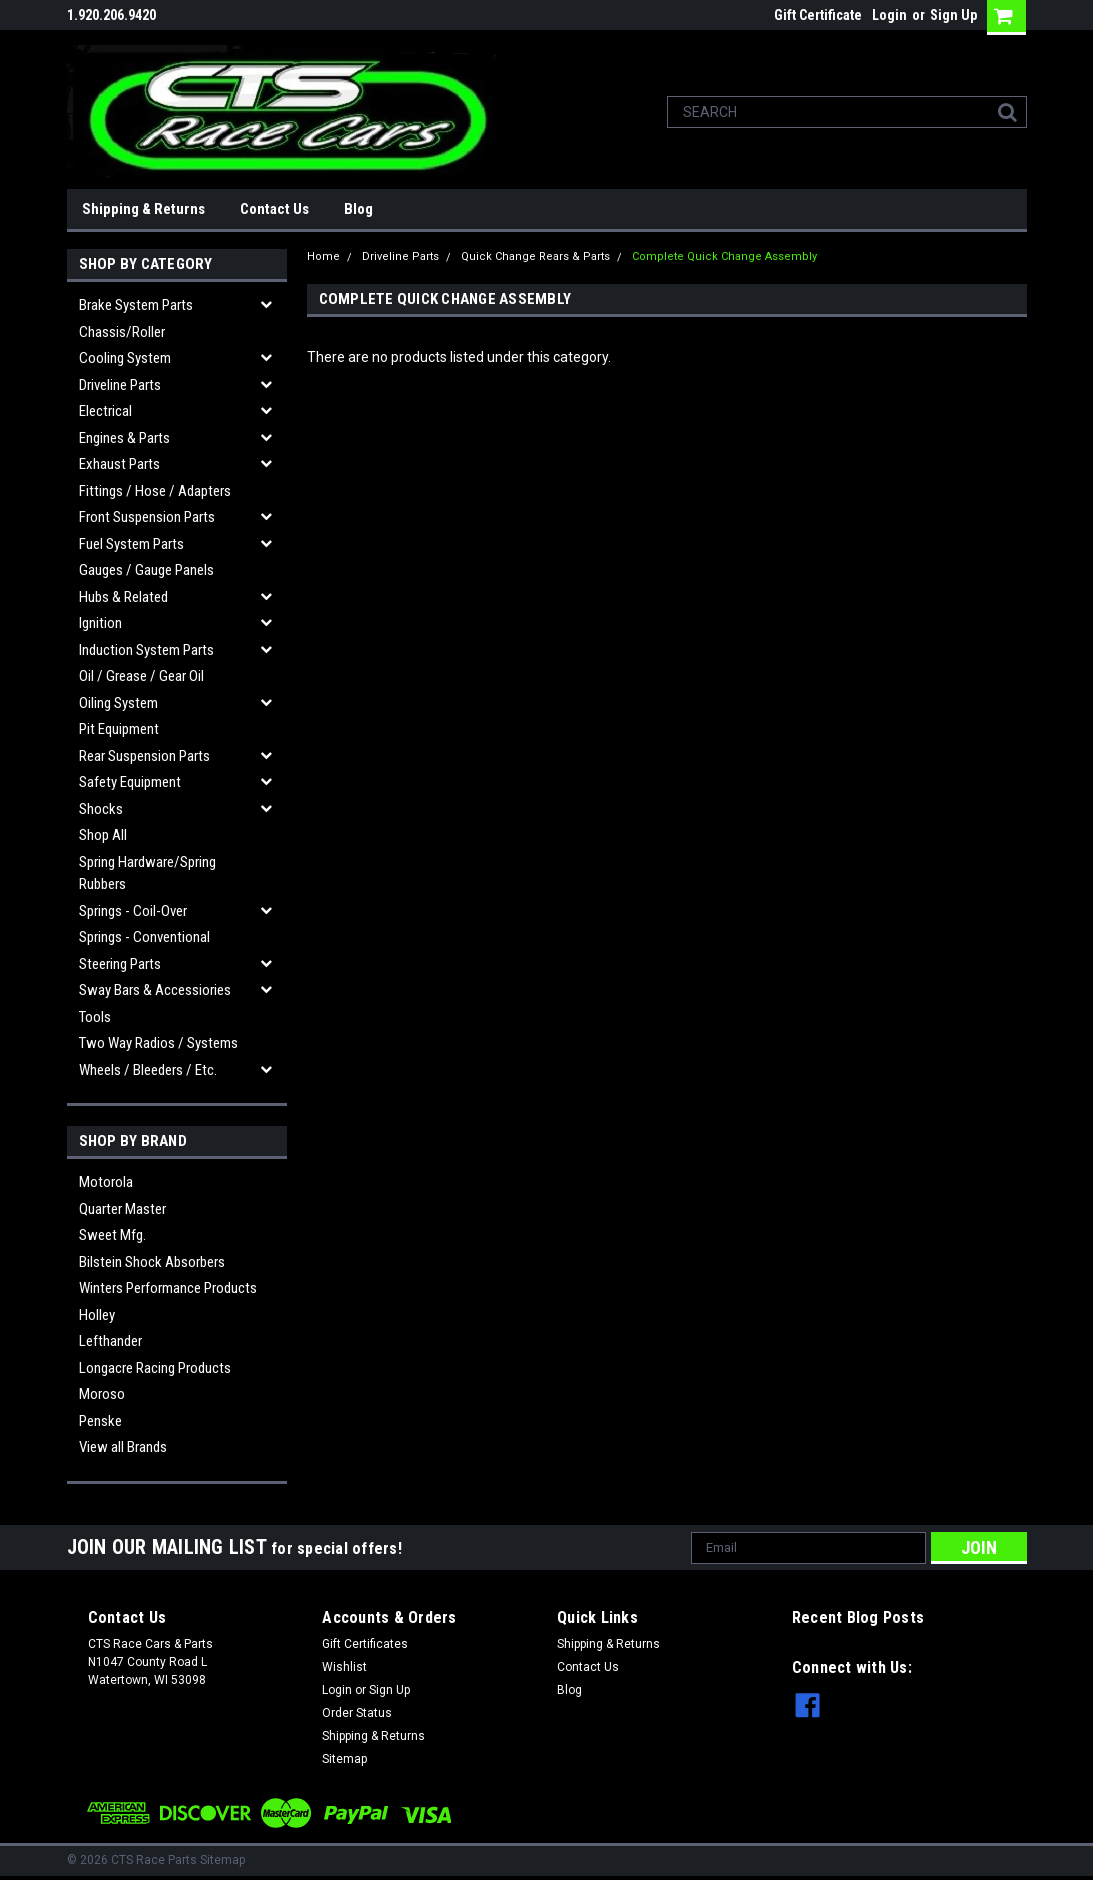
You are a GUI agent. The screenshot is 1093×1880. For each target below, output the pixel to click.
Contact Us (274, 209)
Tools (95, 1017)
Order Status (357, 1713)
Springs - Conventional (144, 937)
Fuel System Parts (131, 544)
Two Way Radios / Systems (158, 1043)
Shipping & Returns (143, 209)
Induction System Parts (146, 650)
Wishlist (344, 1667)
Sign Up (953, 15)
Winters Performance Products (168, 1288)
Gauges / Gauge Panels (146, 570)
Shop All (103, 835)
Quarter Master (122, 1209)
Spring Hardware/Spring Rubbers (147, 873)
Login (889, 15)
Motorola (106, 1182)
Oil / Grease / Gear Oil (141, 676)
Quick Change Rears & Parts (535, 256)
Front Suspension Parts (147, 517)
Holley (97, 1315)
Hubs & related (123, 597)
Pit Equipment (119, 729)
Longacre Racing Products (155, 1368)
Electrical (105, 411)
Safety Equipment (130, 782)
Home (323, 256)
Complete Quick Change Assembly (724, 256)
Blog (358, 209)
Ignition (100, 623)
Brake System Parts (136, 305)
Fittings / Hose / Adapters (155, 491)
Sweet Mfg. (112, 1235)
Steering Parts (120, 964)
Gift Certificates (365, 1644)
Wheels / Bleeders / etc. (148, 1070)
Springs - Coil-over (133, 911)
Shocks (101, 809)
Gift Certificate (818, 15)
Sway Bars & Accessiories (155, 990)
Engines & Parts (124, 438)
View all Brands (123, 1447)
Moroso (102, 1394)
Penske (100, 1421)
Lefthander (110, 1341)
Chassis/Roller (122, 332)
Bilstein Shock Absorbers (152, 1262)
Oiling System (118, 703)
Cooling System (125, 358)
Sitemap (344, 1759)
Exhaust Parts (119, 464)
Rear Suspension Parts (144, 756)
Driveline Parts (120, 385)
